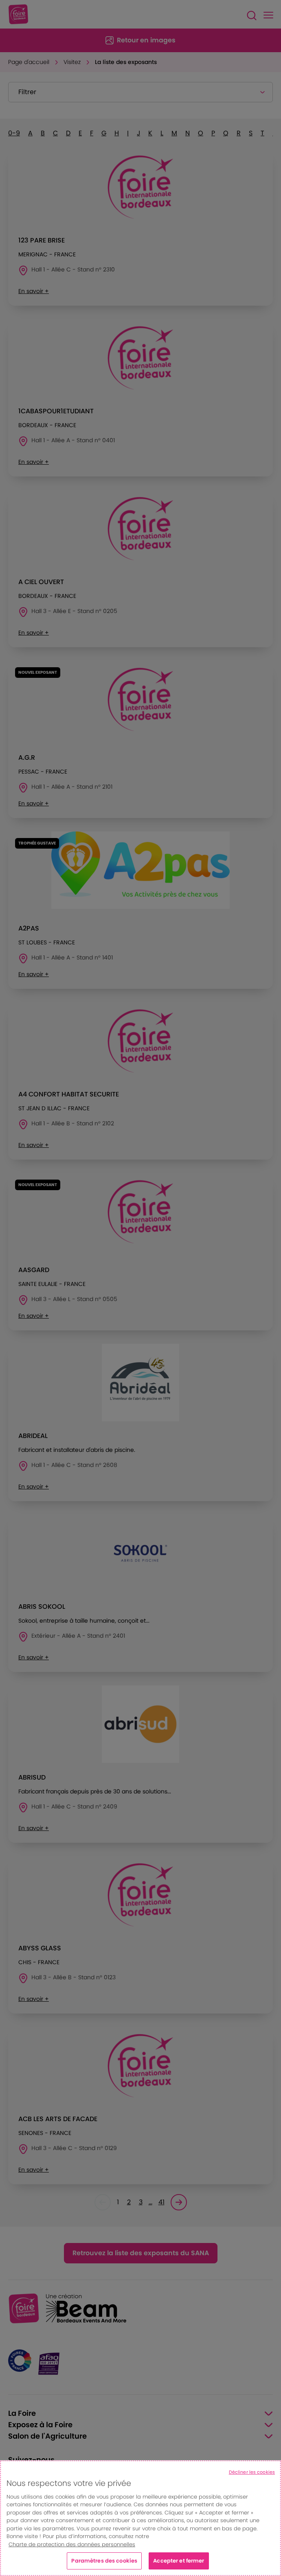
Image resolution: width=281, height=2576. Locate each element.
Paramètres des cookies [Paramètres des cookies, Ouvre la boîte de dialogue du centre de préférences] (104, 2561)
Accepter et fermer (178, 2561)
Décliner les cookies (252, 2472)
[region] (140, 2518)
